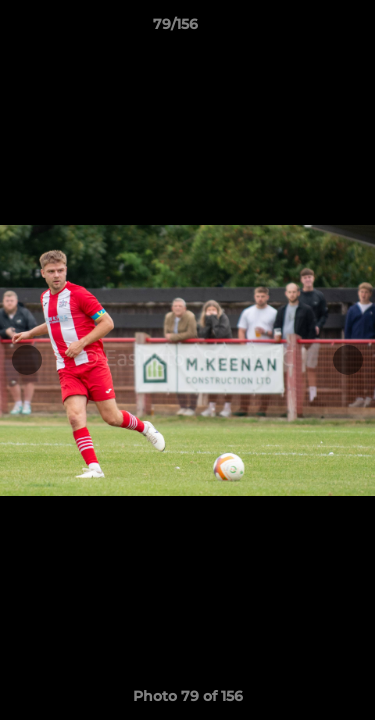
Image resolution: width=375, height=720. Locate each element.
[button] (303, 29)
